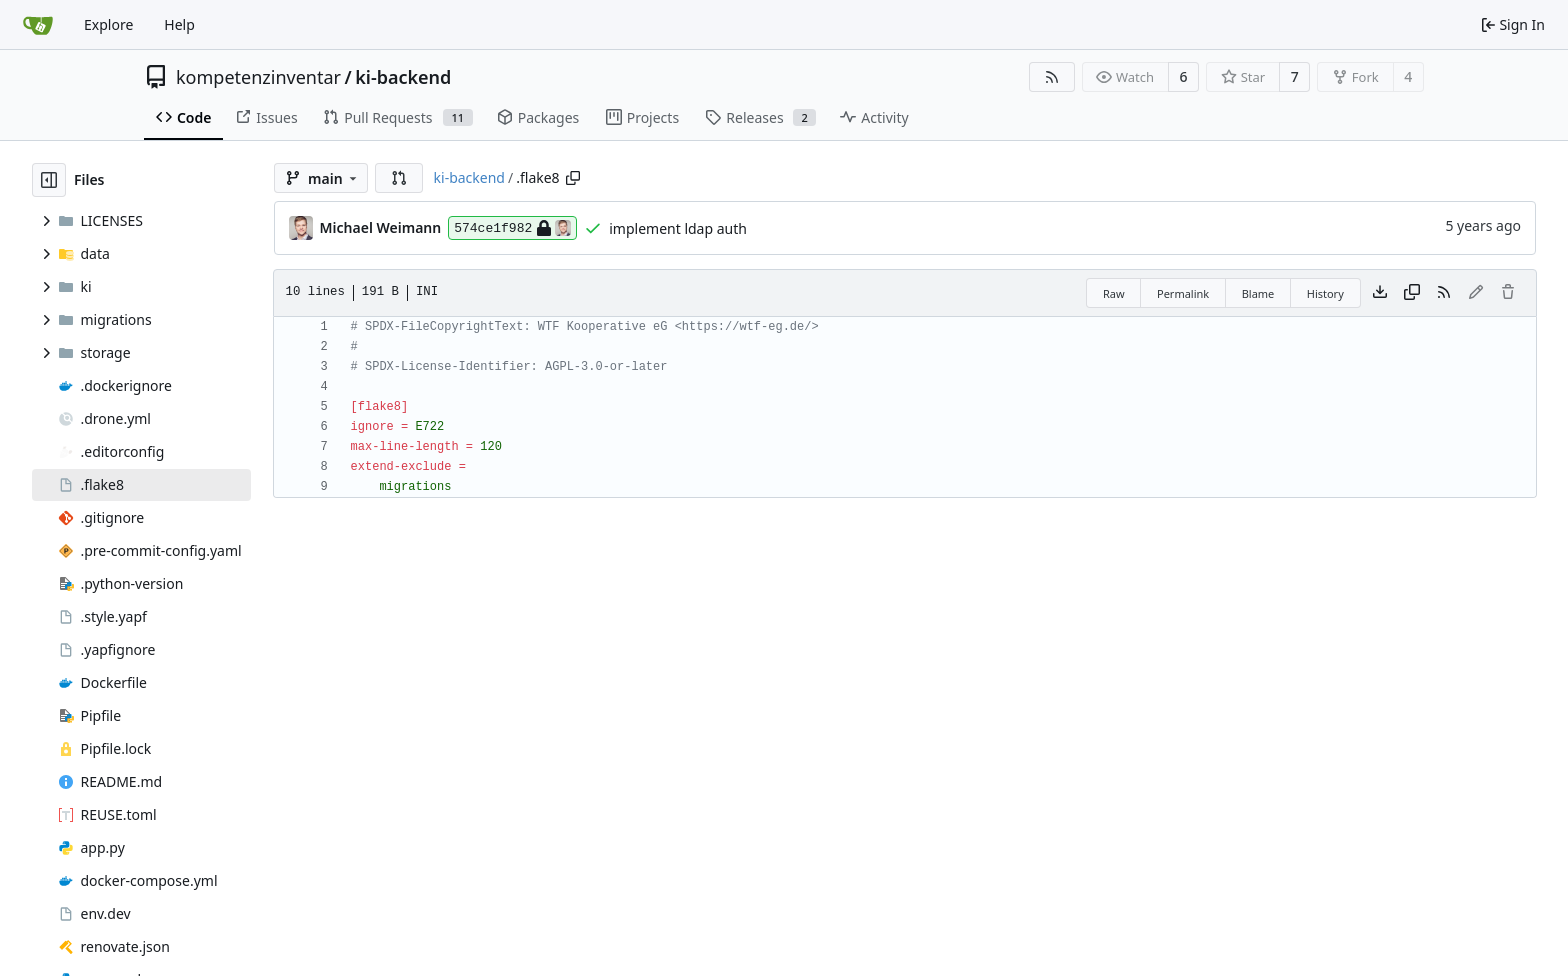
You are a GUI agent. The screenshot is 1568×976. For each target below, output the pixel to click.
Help (179, 24)
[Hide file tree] (49, 180)
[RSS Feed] (1052, 77)
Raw (1114, 293)
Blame (1258, 293)
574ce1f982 (512, 228)
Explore (108, 24)
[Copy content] (1412, 293)
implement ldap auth (678, 228)
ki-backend (403, 77)
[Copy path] (573, 178)
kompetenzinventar (258, 77)
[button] (399, 178)
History (1325, 293)
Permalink (1183, 293)
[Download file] (1380, 293)
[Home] (38, 25)
